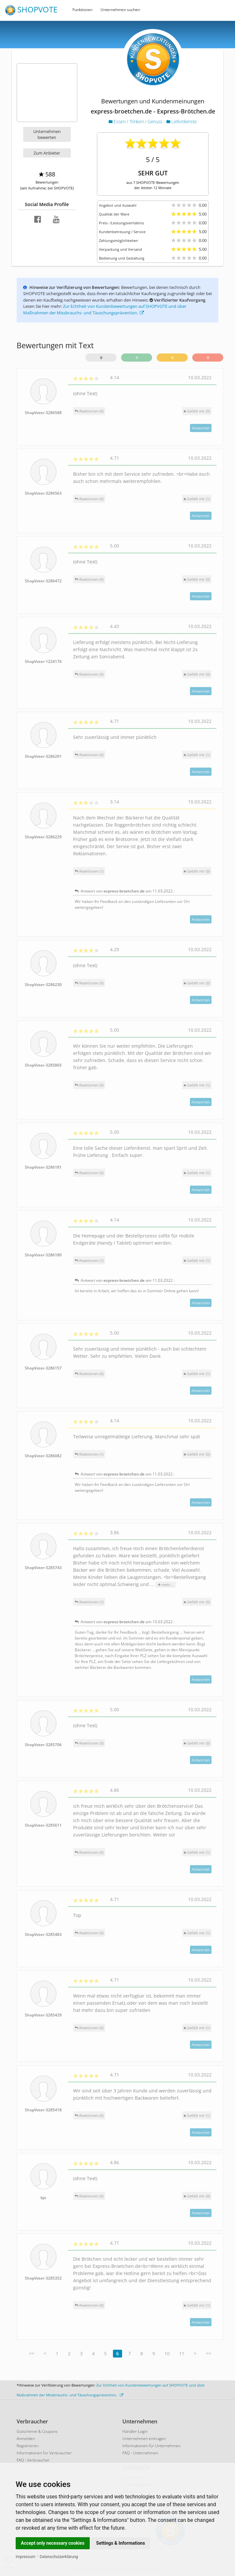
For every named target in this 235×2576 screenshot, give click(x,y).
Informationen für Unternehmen (151, 2446)
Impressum (25, 2556)
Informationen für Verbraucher (44, 2453)
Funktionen (82, 9)
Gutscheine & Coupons (37, 2431)
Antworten (201, 428)
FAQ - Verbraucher (33, 2460)
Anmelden (26, 2438)
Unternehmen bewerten (47, 134)
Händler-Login (135, 2431)
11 (181, 2353)
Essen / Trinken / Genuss (136, 121)
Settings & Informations (120, 2543)
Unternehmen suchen (120, 9)
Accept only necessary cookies (53, 2543)
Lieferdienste (181, 121)
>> (208, 2353)
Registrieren (28, 2446)
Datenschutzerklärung (59, 2556)
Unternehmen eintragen (144, 2438)
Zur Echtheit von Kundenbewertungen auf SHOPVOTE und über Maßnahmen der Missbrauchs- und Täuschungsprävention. (104, 309)
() (197, 411)
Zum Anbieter (47, 153)
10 (167, 2353)
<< (31, 2353)
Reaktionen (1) (89, 871)
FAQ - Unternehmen (140, 2453)
